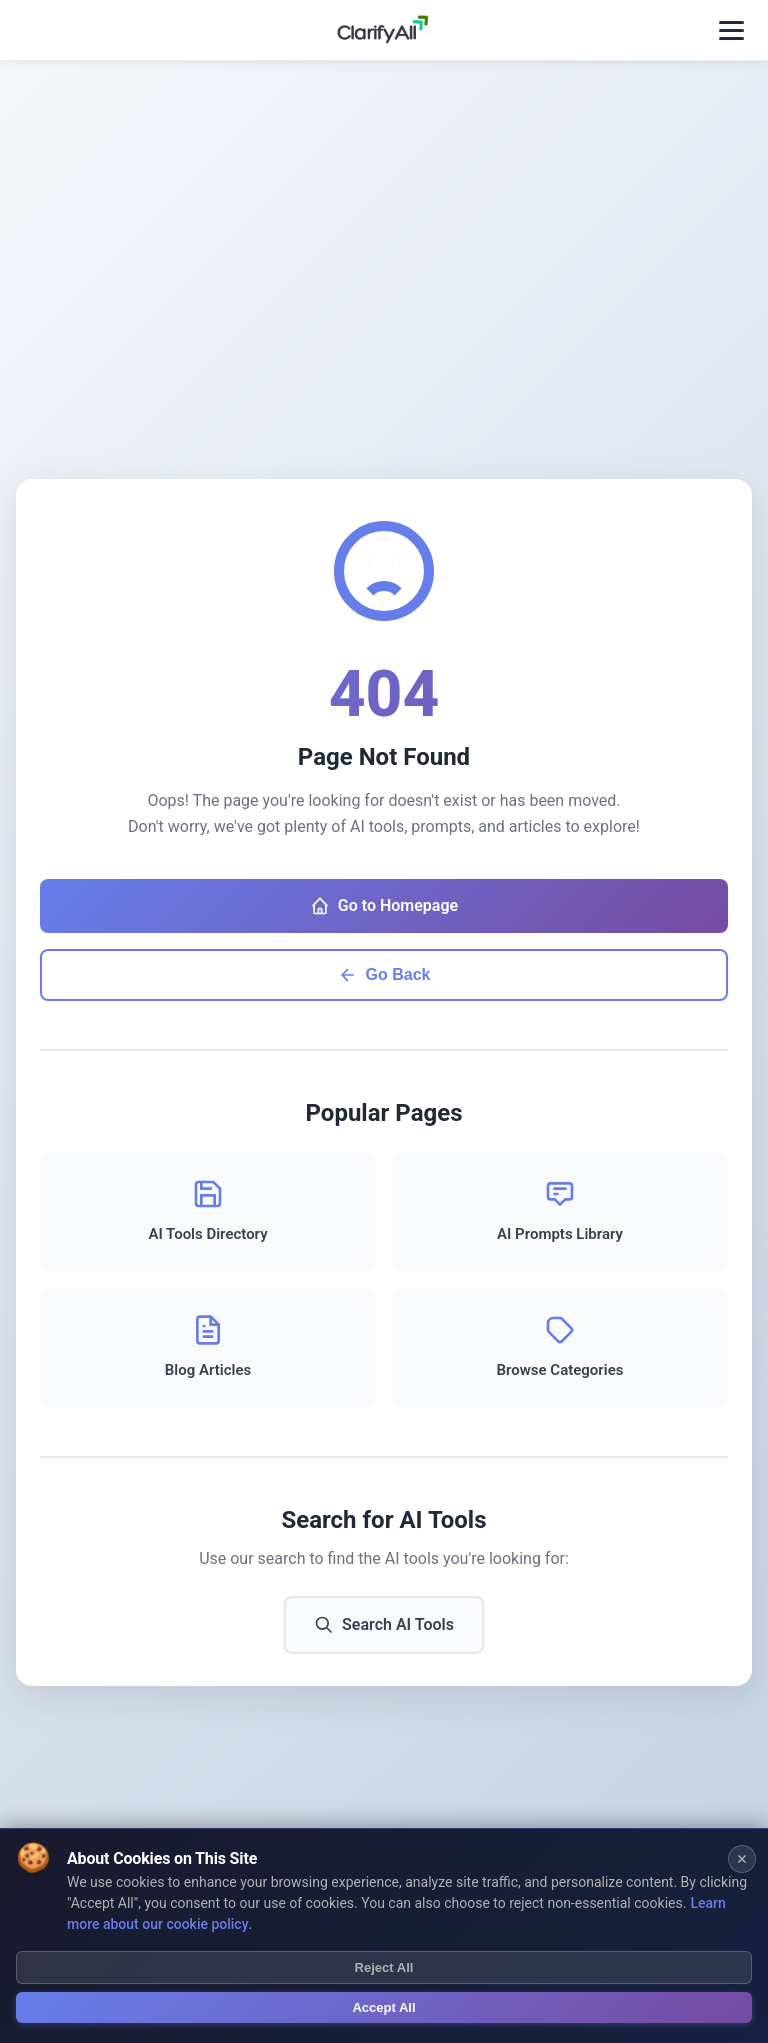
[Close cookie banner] (742, 1861)
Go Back (384, 975)
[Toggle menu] (731, 30)
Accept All (383, 2010)
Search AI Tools (384, 1625)
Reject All (384, 1970)
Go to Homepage (384, 906)
